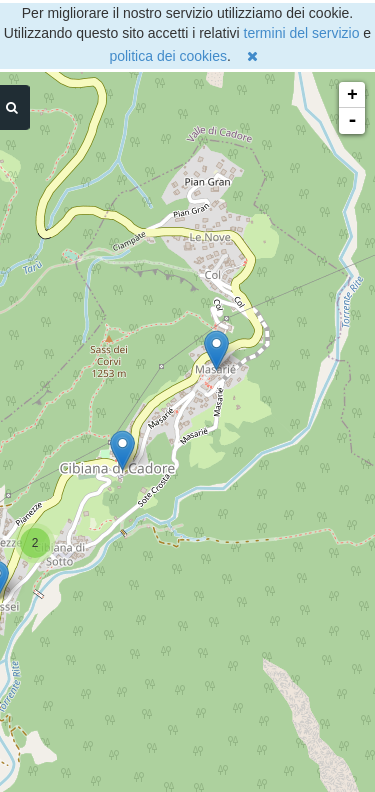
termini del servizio (302, 33)
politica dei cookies (168, 56)
